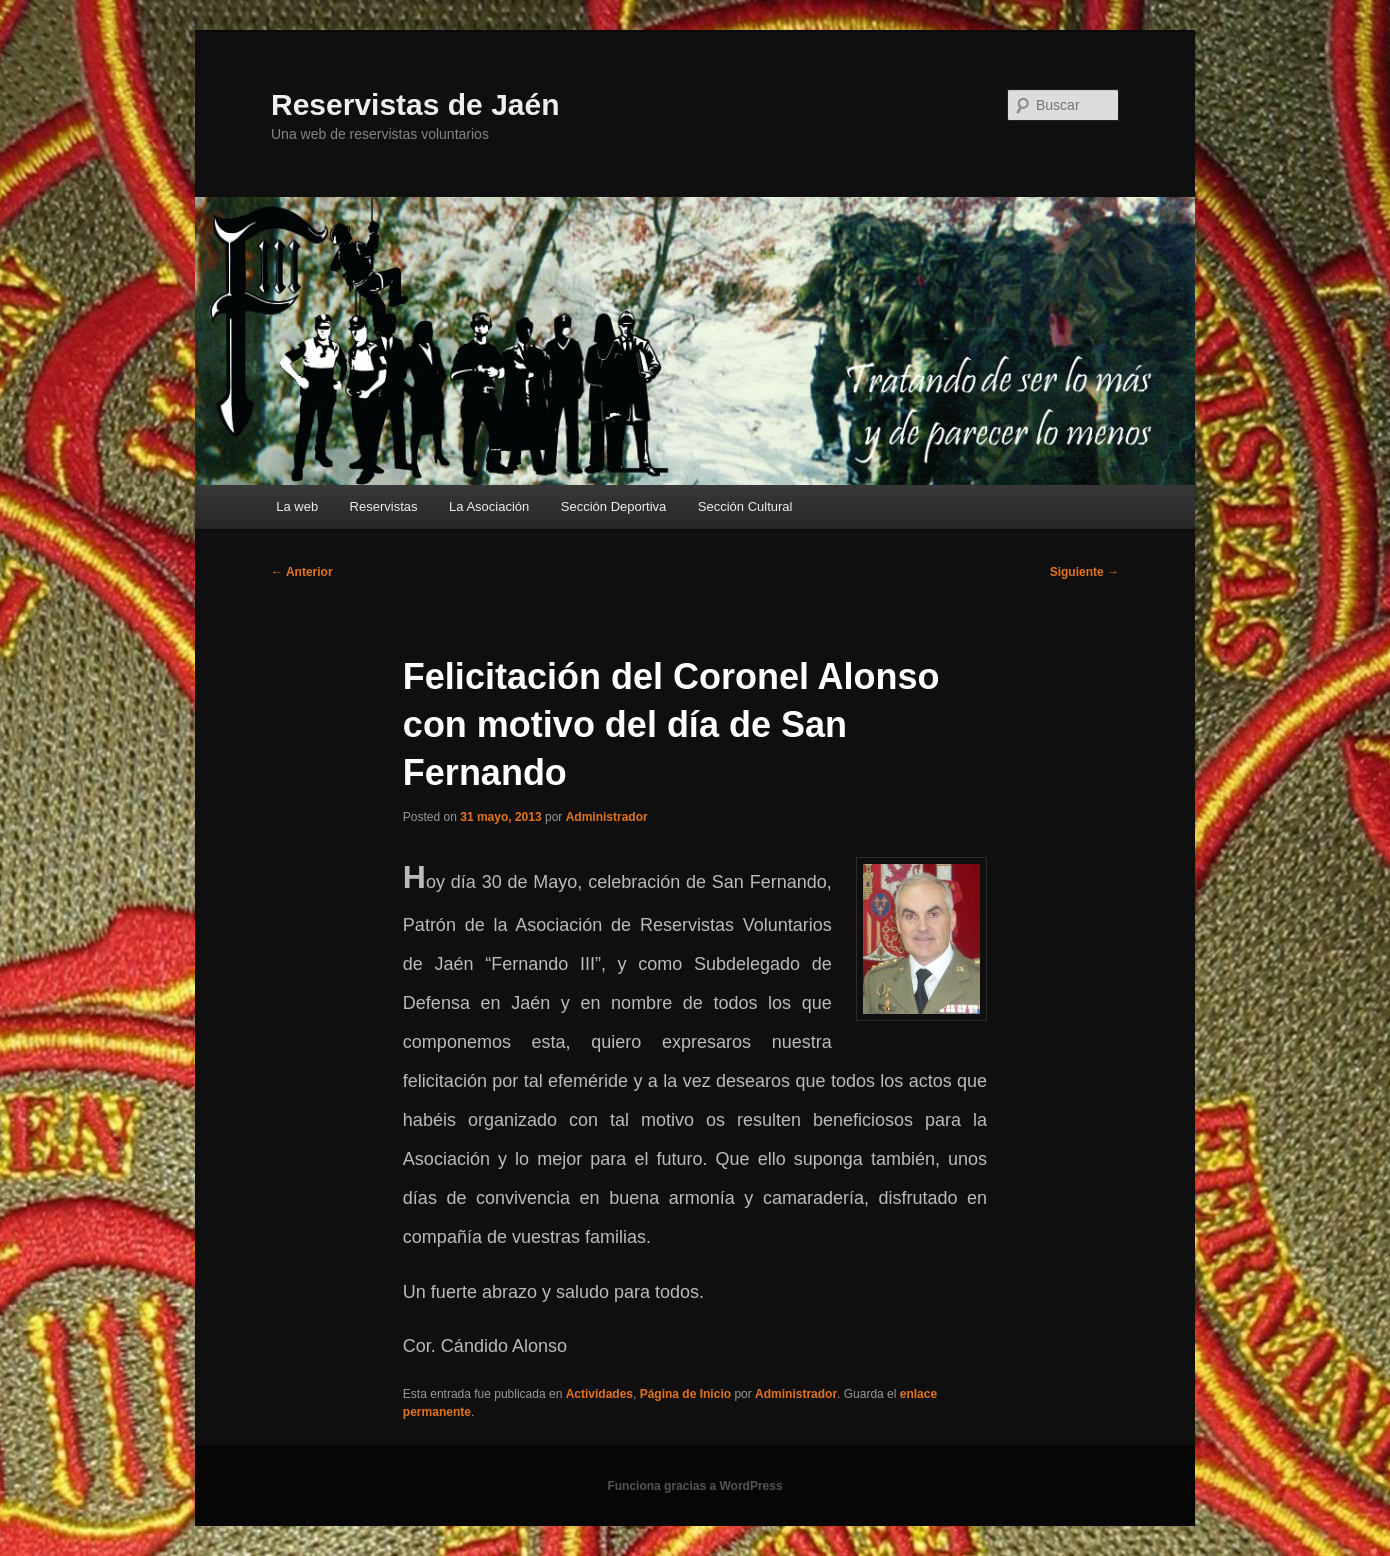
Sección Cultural (745, 506)
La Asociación (489, 506)
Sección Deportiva (614, 506)
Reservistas (384, 506)
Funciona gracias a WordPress (694, 1486)
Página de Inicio (685, 1394)
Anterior (302, 572)
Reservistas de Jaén (415, 104)
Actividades (599, 1394)
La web (297, 506)
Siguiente (1084, 572)
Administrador (607, 817)
